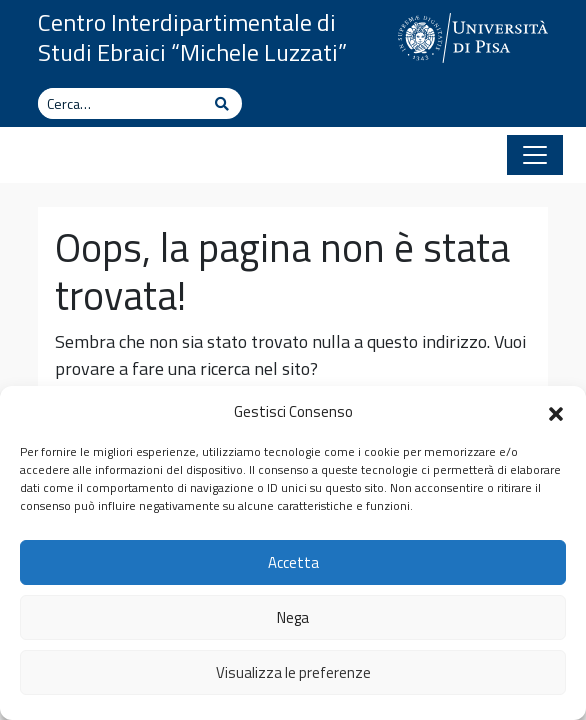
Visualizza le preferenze (293, 672)
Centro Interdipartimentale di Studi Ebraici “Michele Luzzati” (192, 37)
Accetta (293, 562)
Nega (293, 617)
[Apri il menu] (535, 155)
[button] (556, 412)
